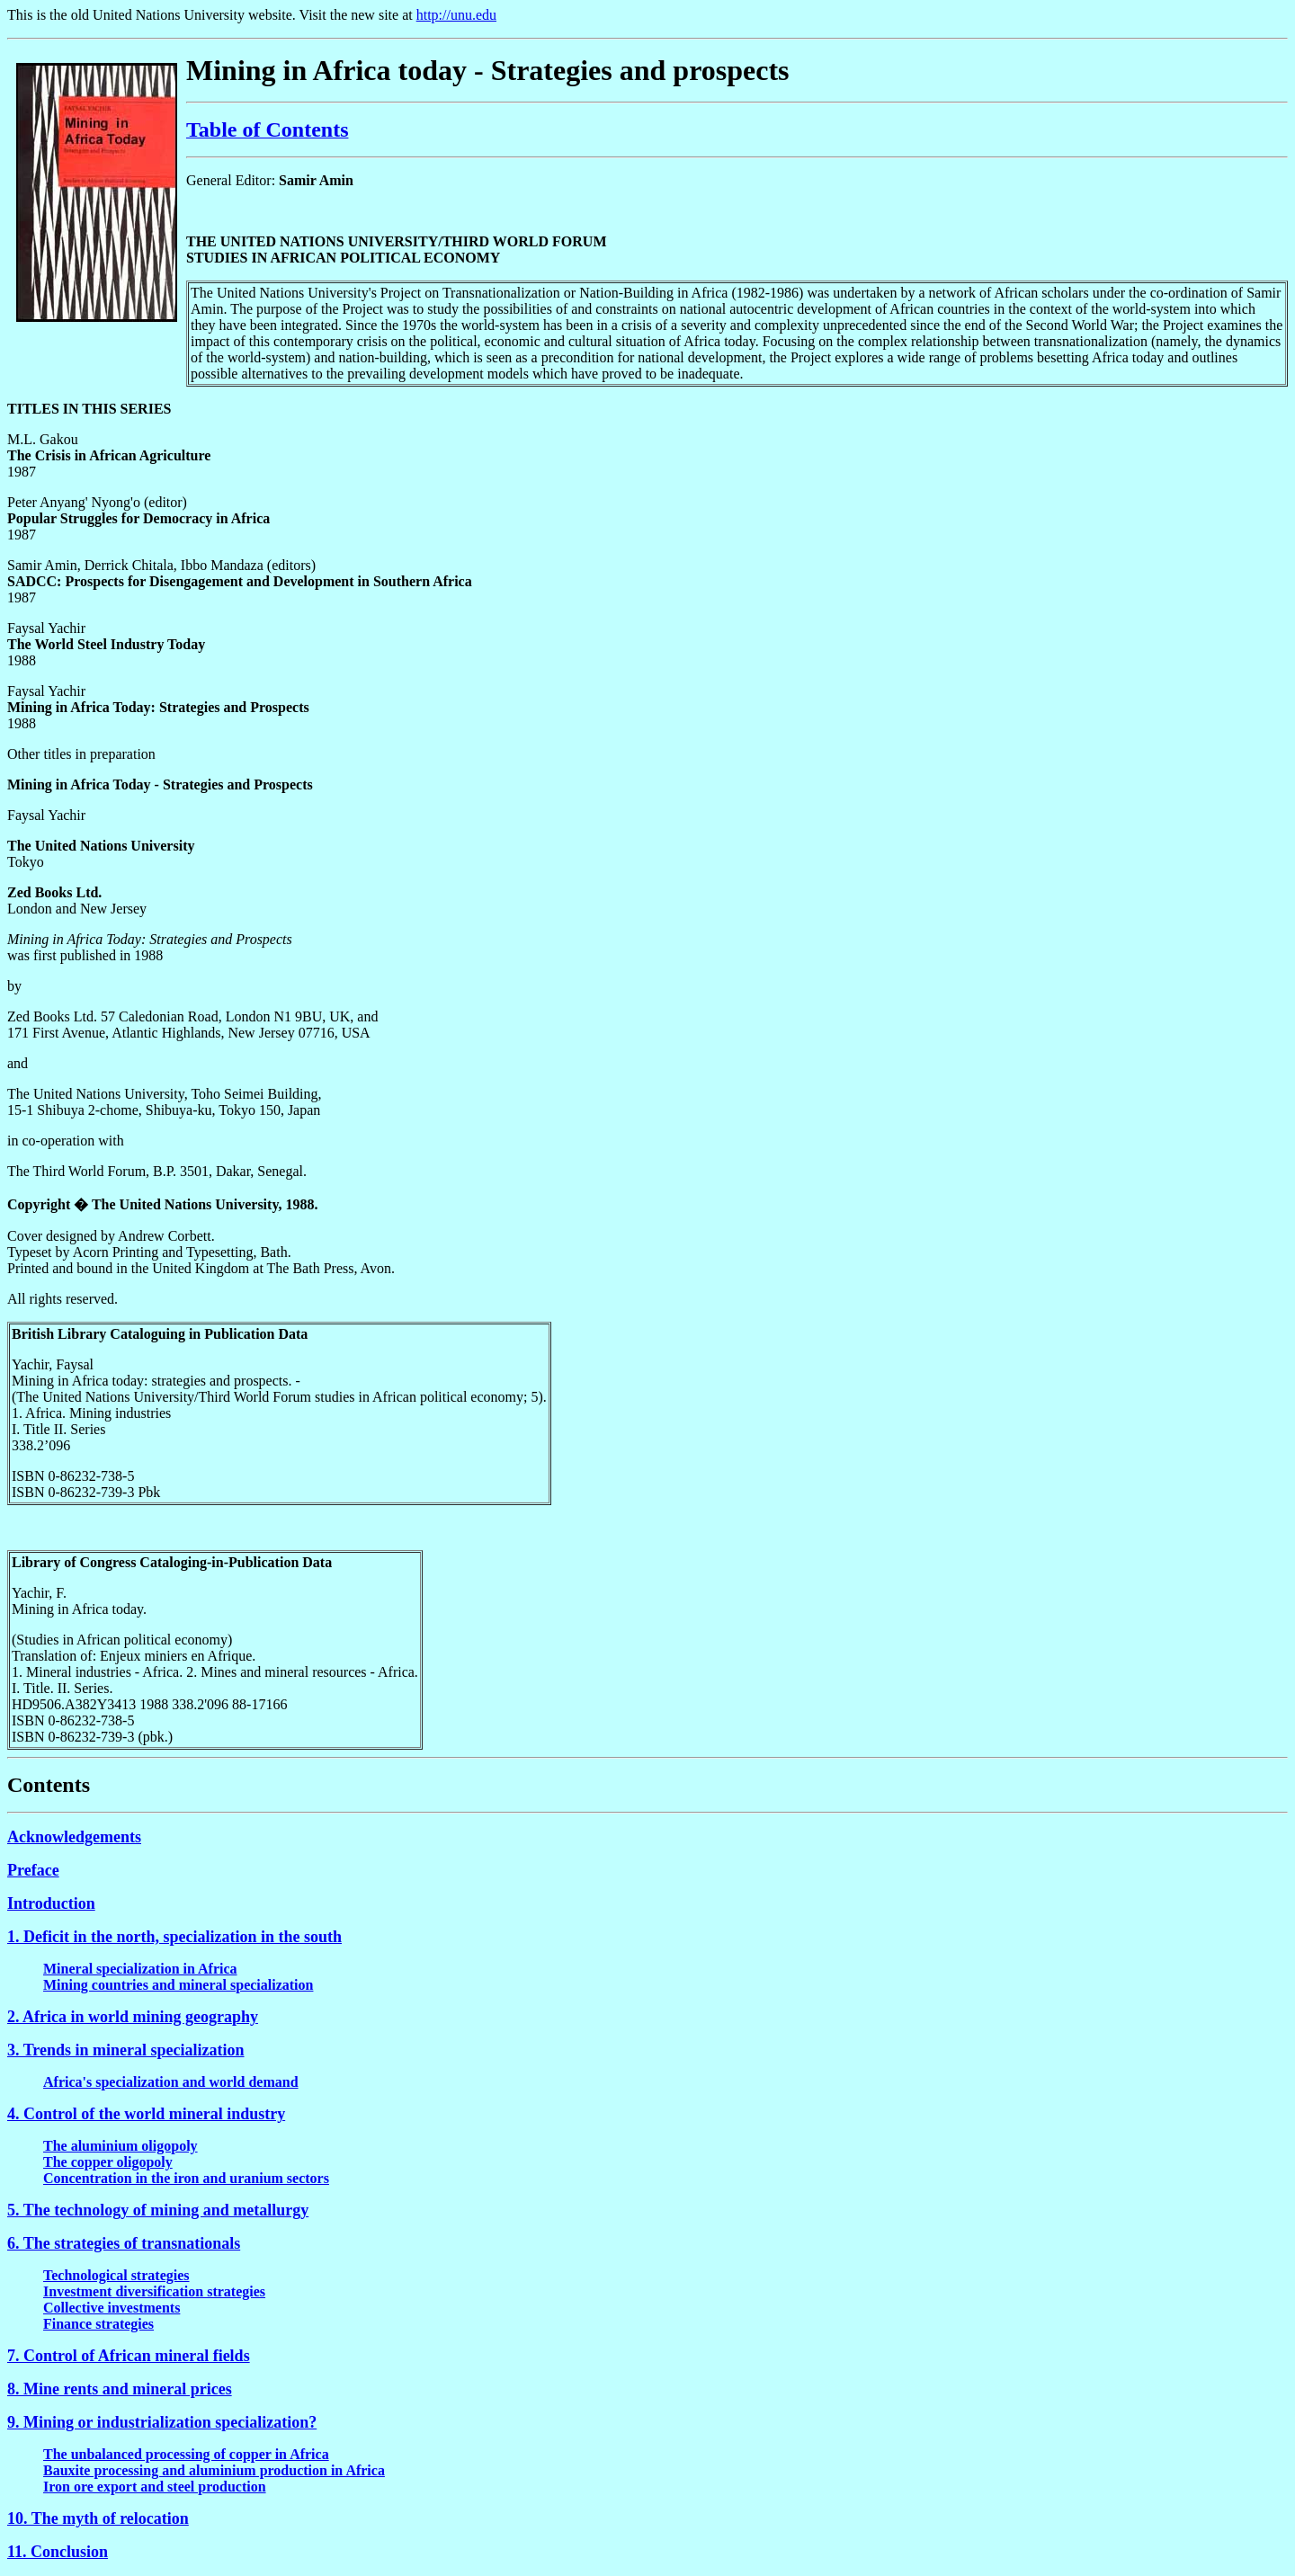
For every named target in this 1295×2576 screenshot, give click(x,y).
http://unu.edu (456, 14)
